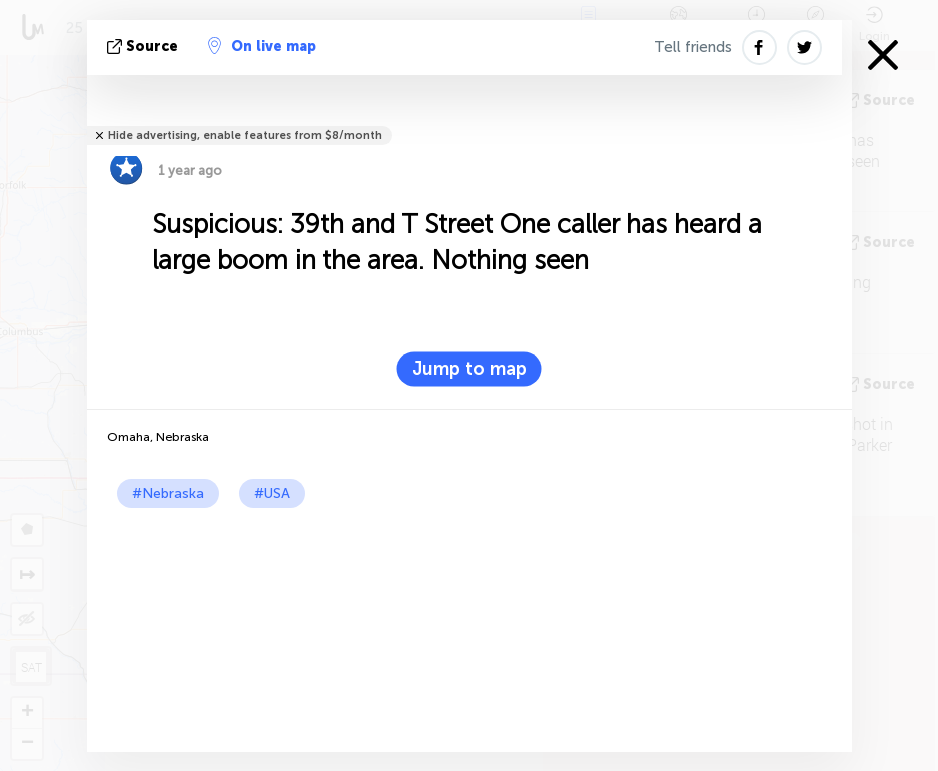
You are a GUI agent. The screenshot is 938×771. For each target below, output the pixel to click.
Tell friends (693, 47)
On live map (262, 46)
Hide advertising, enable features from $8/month (245, 135)
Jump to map (469, 369)
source (144, 46)
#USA (272, 493)
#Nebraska (168, 493)
